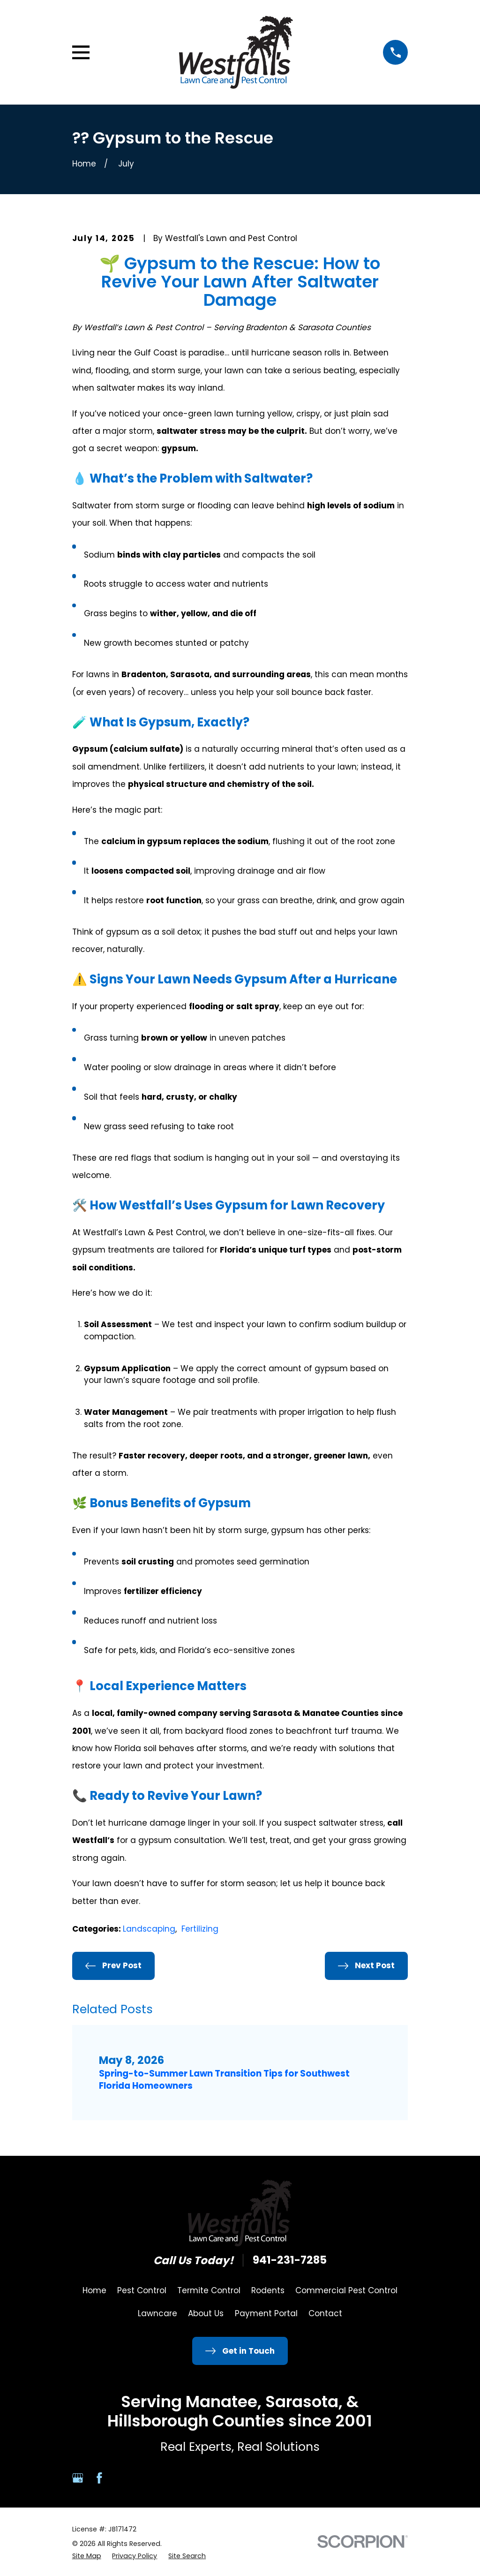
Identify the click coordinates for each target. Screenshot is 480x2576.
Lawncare (157, 2313)
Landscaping (149, 1928)
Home (94, 2290)
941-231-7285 (290, 2260)
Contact (325, 2313)
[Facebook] (99, 2478)
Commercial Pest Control (346, 2290)
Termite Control (208, 2290)
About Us (206, 2313)
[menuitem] (86, 2556)
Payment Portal (266, 2313)
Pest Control (141, 2290)
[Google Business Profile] (77, 2478)
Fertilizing (199, 1928)
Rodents (268, 2290)
